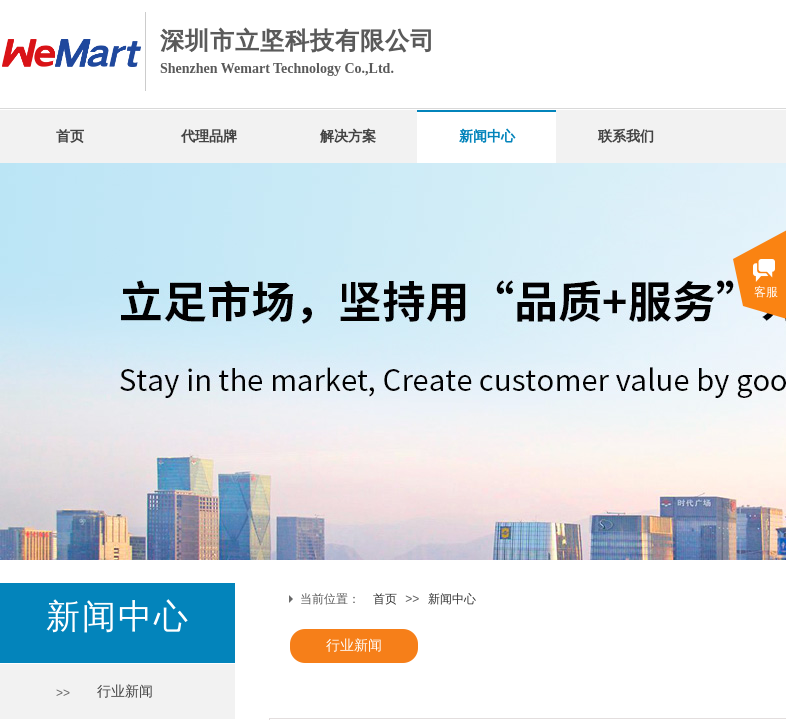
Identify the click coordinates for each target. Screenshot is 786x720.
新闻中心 (487, 136)
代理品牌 (209, 136)
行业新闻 (354, 645)
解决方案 (348, 136)
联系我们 (626, 136)
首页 (70, 136)
